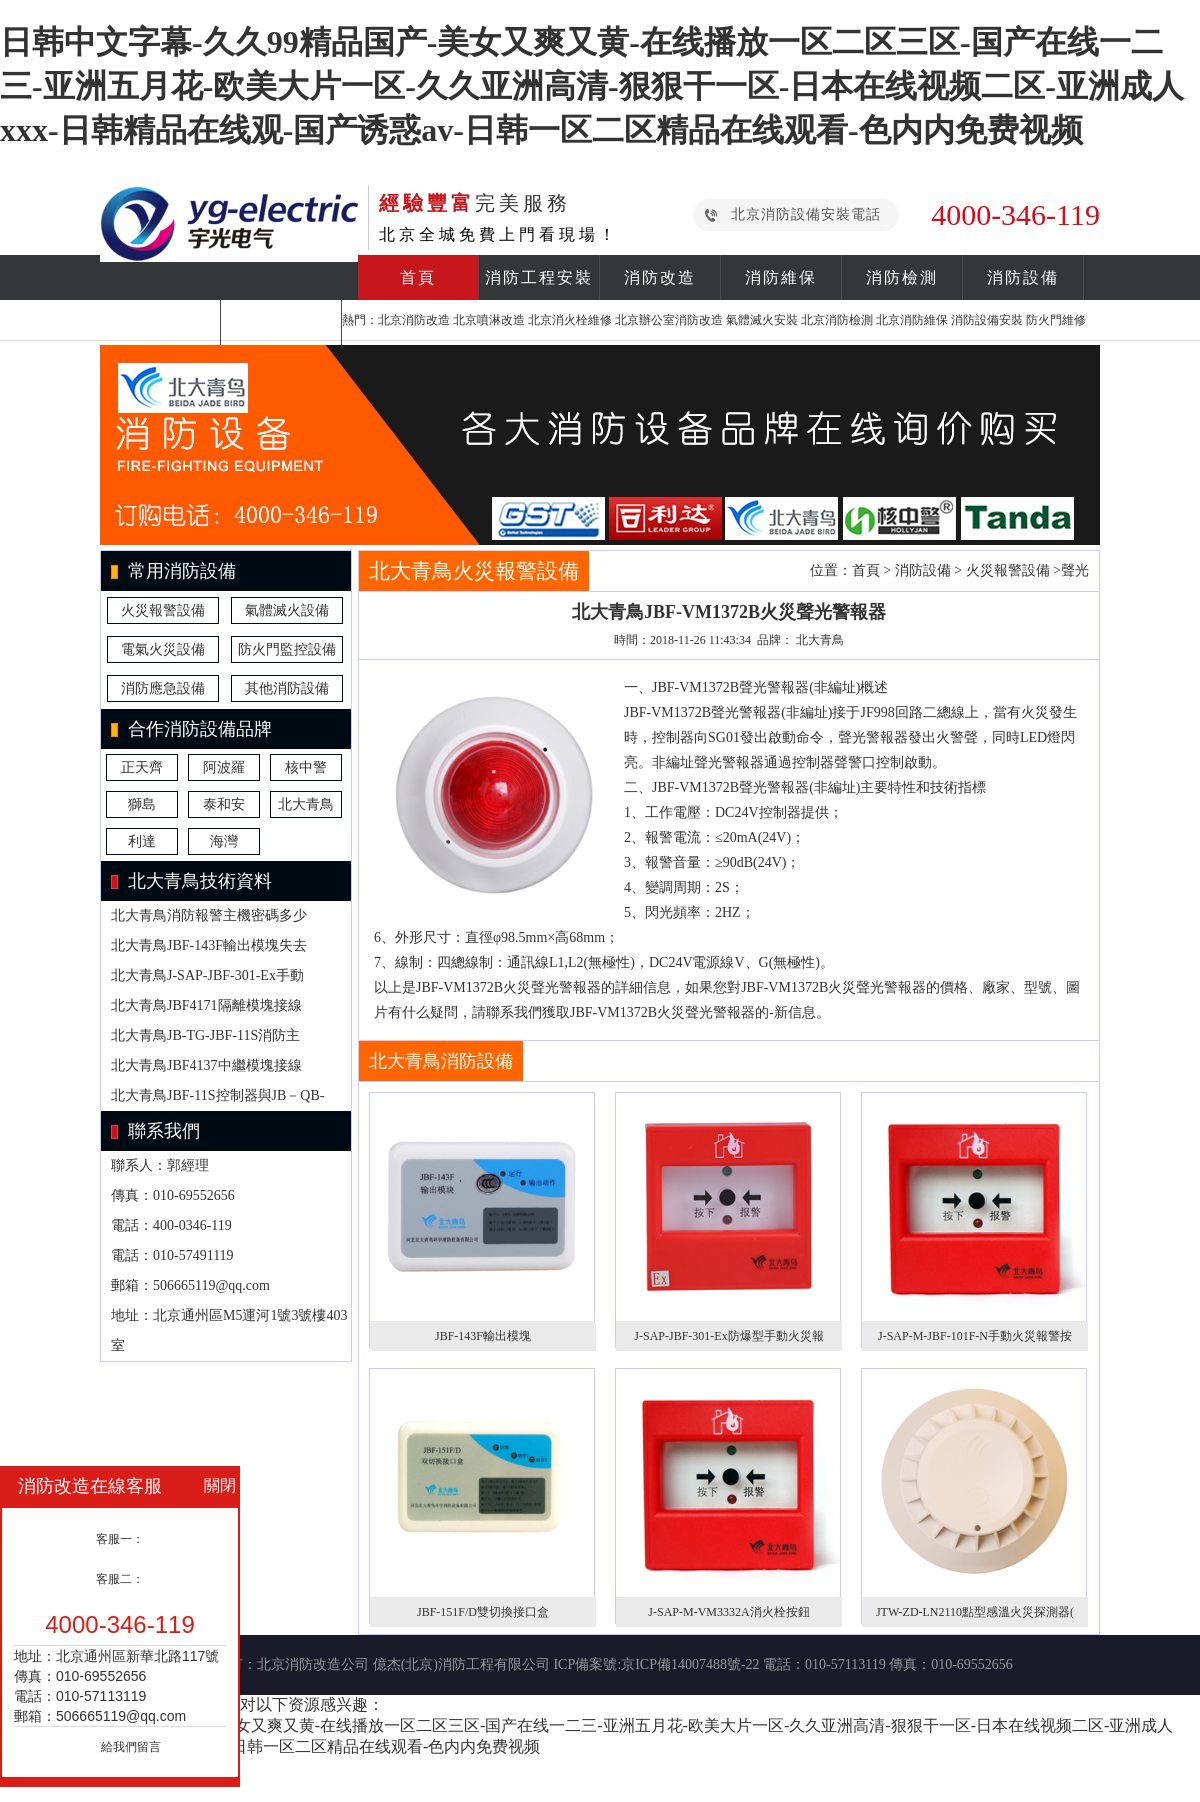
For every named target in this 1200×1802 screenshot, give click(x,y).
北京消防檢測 (837, 320)
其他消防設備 (287, 688)
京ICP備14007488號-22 (690, 1664)
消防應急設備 (163, 688)
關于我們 (281, 322)
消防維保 (781, 277)
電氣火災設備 (163, 649)
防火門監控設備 (287, 649)
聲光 (1075, 570)
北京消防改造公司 (313, 1664)
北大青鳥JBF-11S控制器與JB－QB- (217, 1095)
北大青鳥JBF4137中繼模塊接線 (206, 1065)
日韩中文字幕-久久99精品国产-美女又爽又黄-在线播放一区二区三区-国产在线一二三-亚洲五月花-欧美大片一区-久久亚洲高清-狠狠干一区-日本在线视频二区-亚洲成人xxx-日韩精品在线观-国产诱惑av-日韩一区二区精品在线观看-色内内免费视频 (592, 86)
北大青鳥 (306, 804)
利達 (142, 841)
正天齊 (142, 767)
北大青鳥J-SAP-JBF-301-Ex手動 (207, 975)
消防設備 (1023, 277)
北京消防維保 (912, 320)
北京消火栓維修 (570, 320)
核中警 (306, 767)
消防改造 (660, 277)
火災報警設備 (163, 610)
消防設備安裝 (987, 320)
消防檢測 (902, 277)
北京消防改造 (414, 320)
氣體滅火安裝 (762, 320)
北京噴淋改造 (489, 320)
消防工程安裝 (539, 277)
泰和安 (224, 804)
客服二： (120, 1579)
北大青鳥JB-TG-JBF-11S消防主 (205, 1035)
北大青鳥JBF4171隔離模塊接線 (206, 1005)
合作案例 (160, 322)
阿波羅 (224, 767)
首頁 (418, 277)
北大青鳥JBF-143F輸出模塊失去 (209, 945)
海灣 (224, 841)
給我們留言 (131, 1747)
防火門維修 (1056, 320)
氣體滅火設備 (287, 610)
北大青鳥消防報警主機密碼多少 (209, 915)
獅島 (142, 804)
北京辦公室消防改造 (669, 320)
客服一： (120, 1539)
